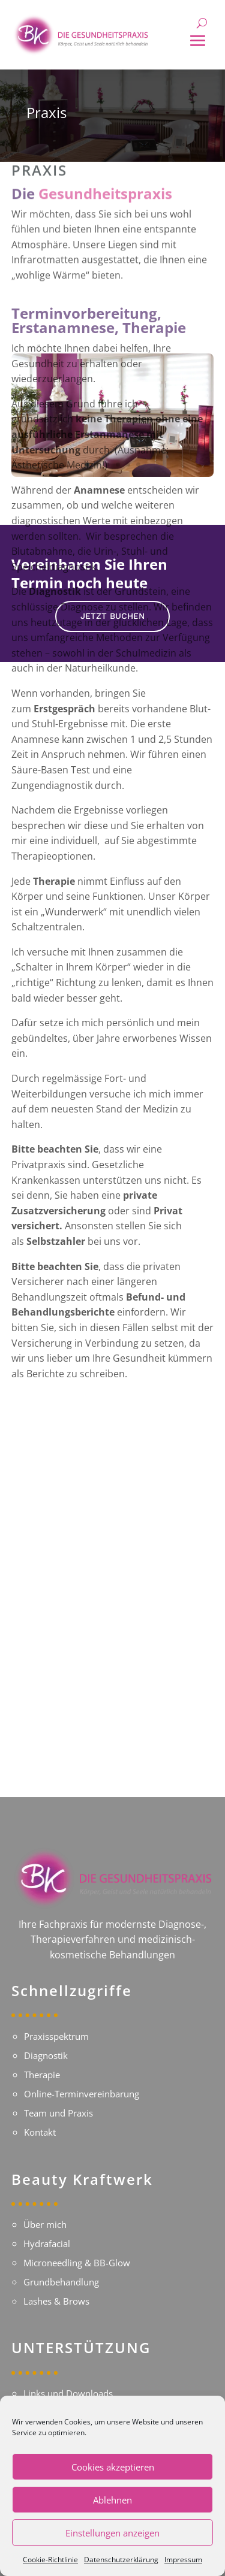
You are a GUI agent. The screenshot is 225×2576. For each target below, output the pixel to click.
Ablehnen (112, 2500)
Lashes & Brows (56, 2282)
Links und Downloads (68, 2378)
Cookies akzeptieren (112, 2467)
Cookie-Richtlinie (50, 2559)
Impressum (183, 2559)
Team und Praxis (58, 2090)
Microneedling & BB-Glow (76, 2244)
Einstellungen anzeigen (112, 2533)
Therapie (42, 2052)
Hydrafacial (46, 2224)
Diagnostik (46, 2033)
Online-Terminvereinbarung (81, 2071)
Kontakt (40, 2109)
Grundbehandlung (61, 2263)
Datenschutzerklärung (121, 2559)
